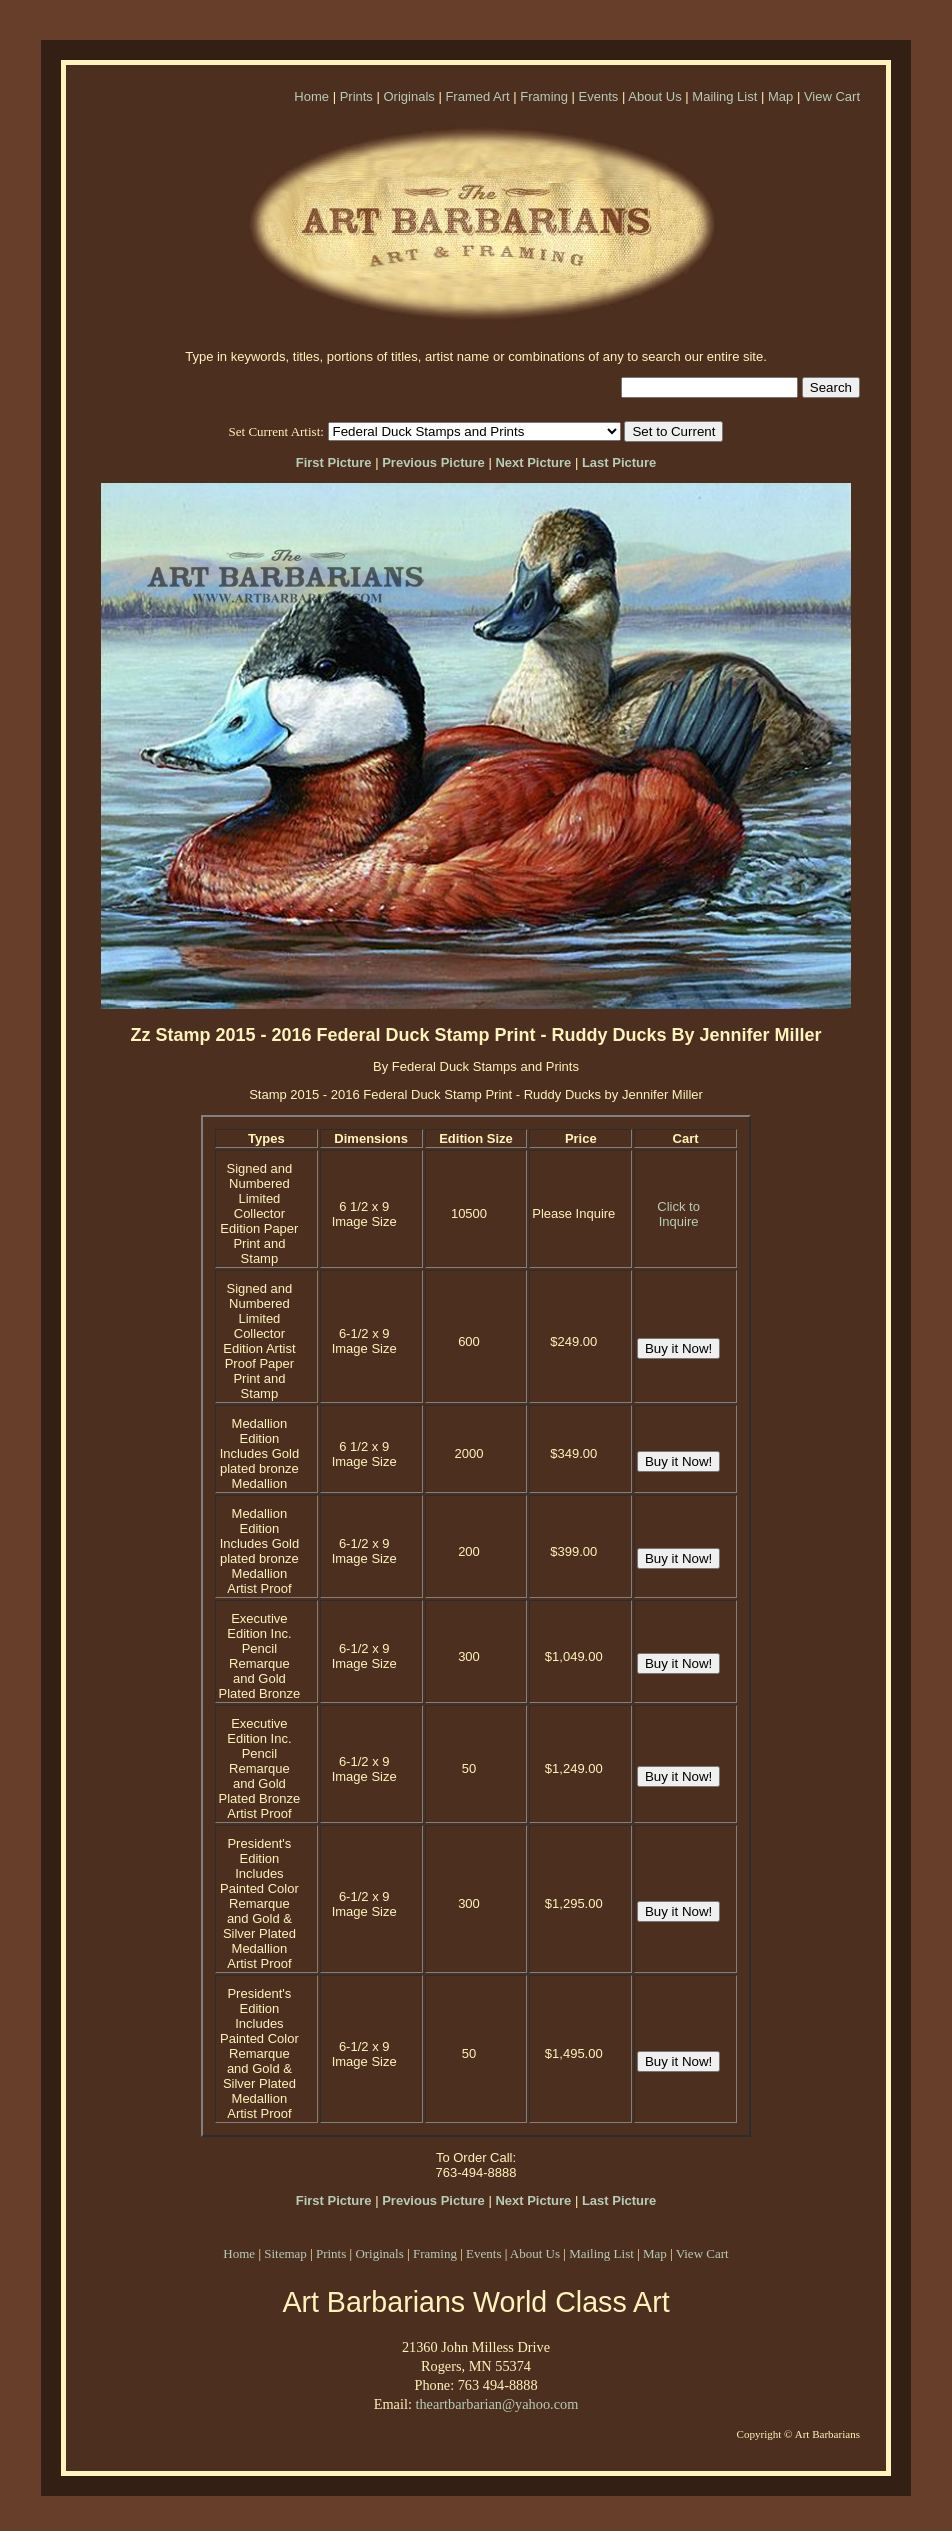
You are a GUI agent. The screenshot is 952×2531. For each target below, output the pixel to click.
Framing (544, 96)
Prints (356, 96)
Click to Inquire (678, 1214)
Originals (408, 96)
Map (780, 96)
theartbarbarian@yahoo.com (496, 2404)
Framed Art (477, 96)
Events (599, 96)
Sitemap (285, 2253)
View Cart (832, 96)
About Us (654, 96)
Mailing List (724, 96)
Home (311, 96)
